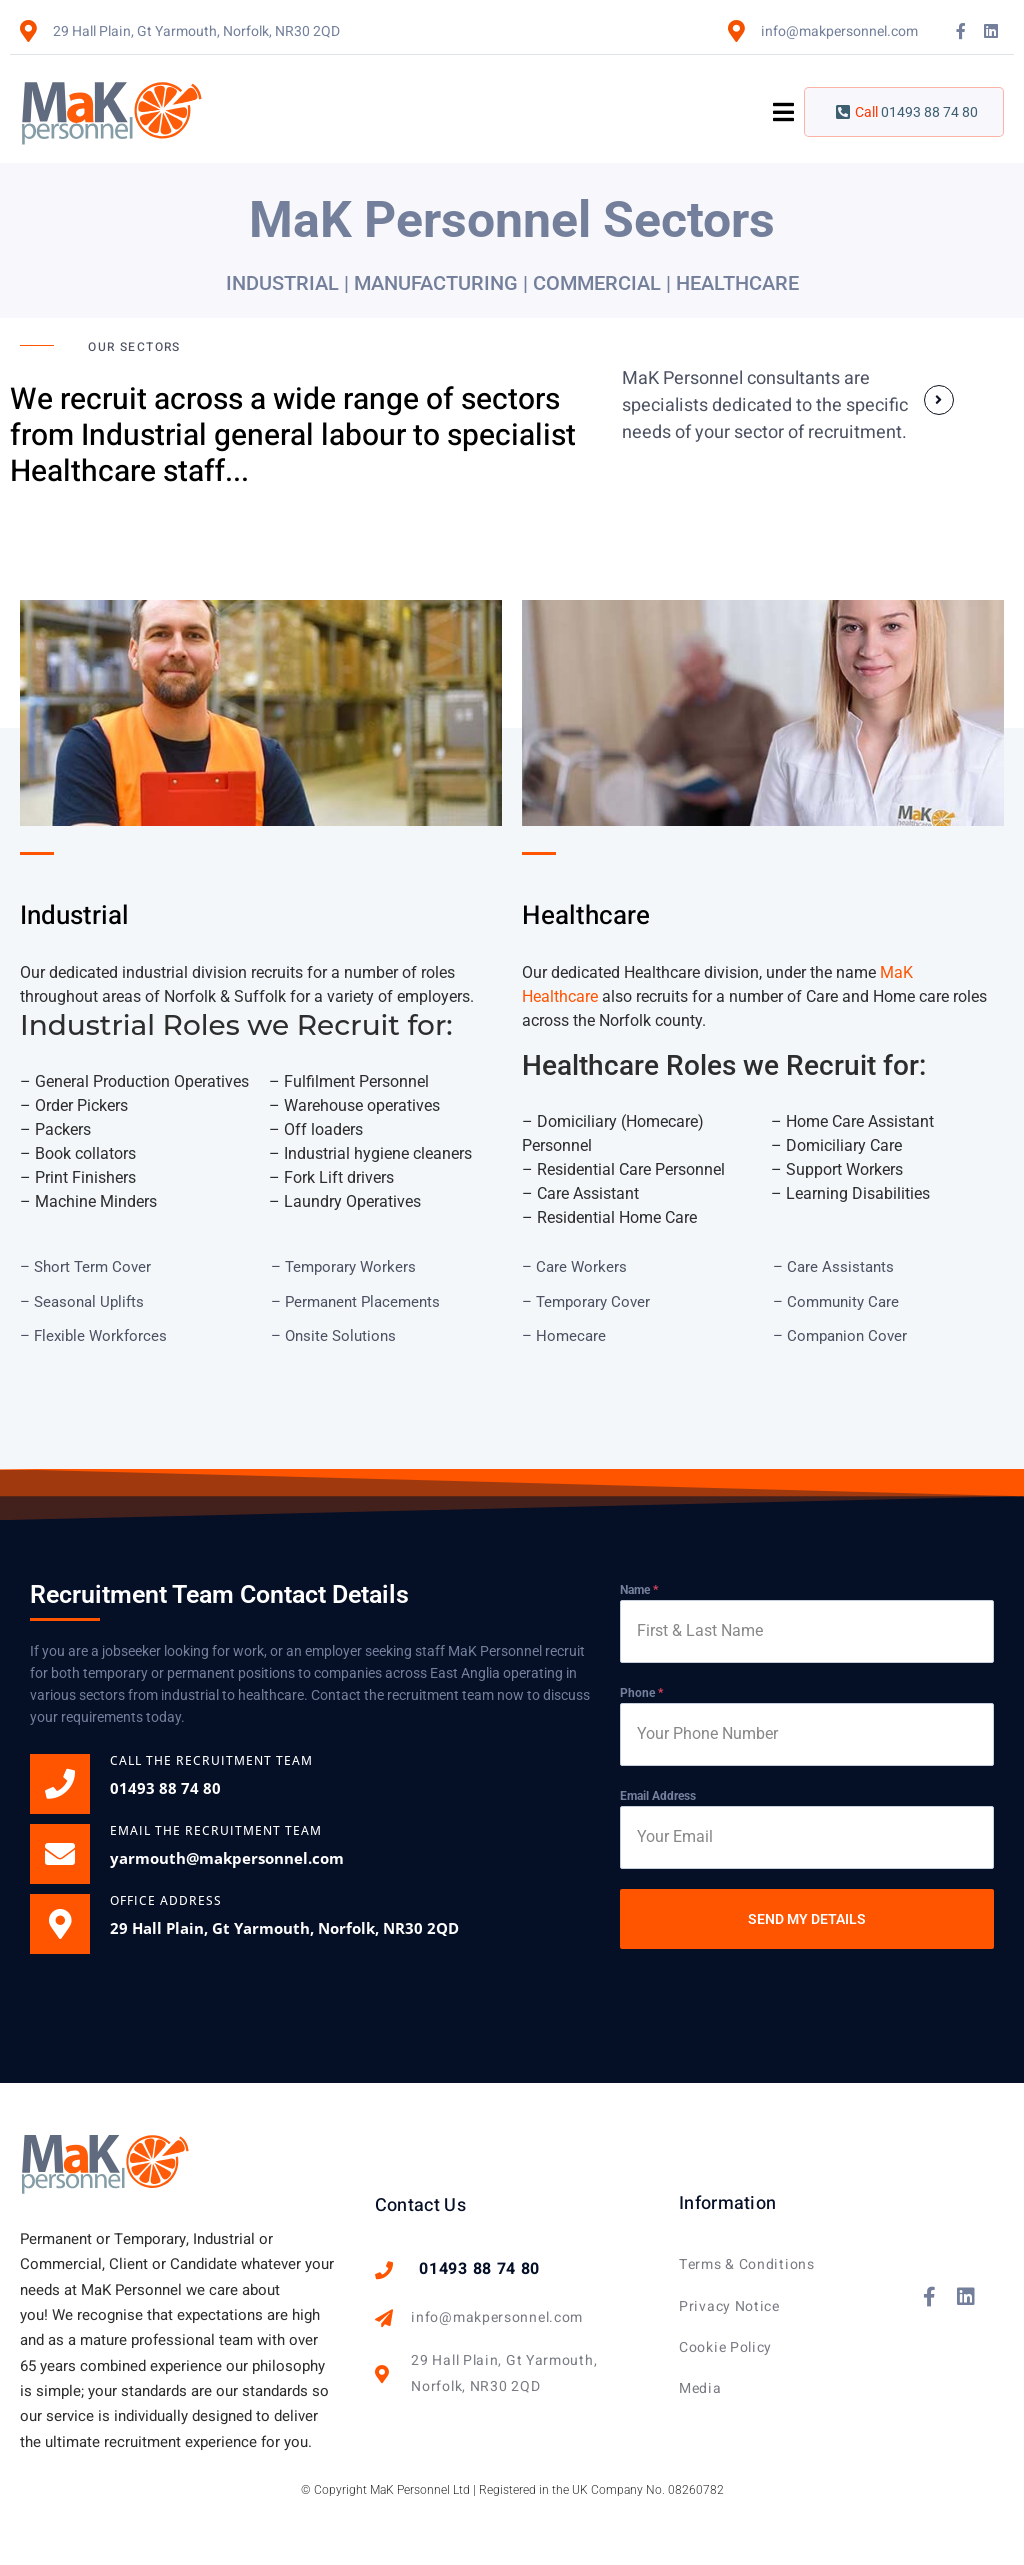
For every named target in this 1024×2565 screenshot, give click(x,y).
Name (639, 1590)
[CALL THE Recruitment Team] (60, 1784)
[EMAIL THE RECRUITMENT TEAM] (60, 1854)
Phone (641, 1693)
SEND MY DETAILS (807, 1919)
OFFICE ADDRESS (166, 1900)
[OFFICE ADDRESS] (60, 1924)
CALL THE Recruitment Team (211, 1760)
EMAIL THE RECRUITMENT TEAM (216, 1830)
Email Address (658, 1796)
